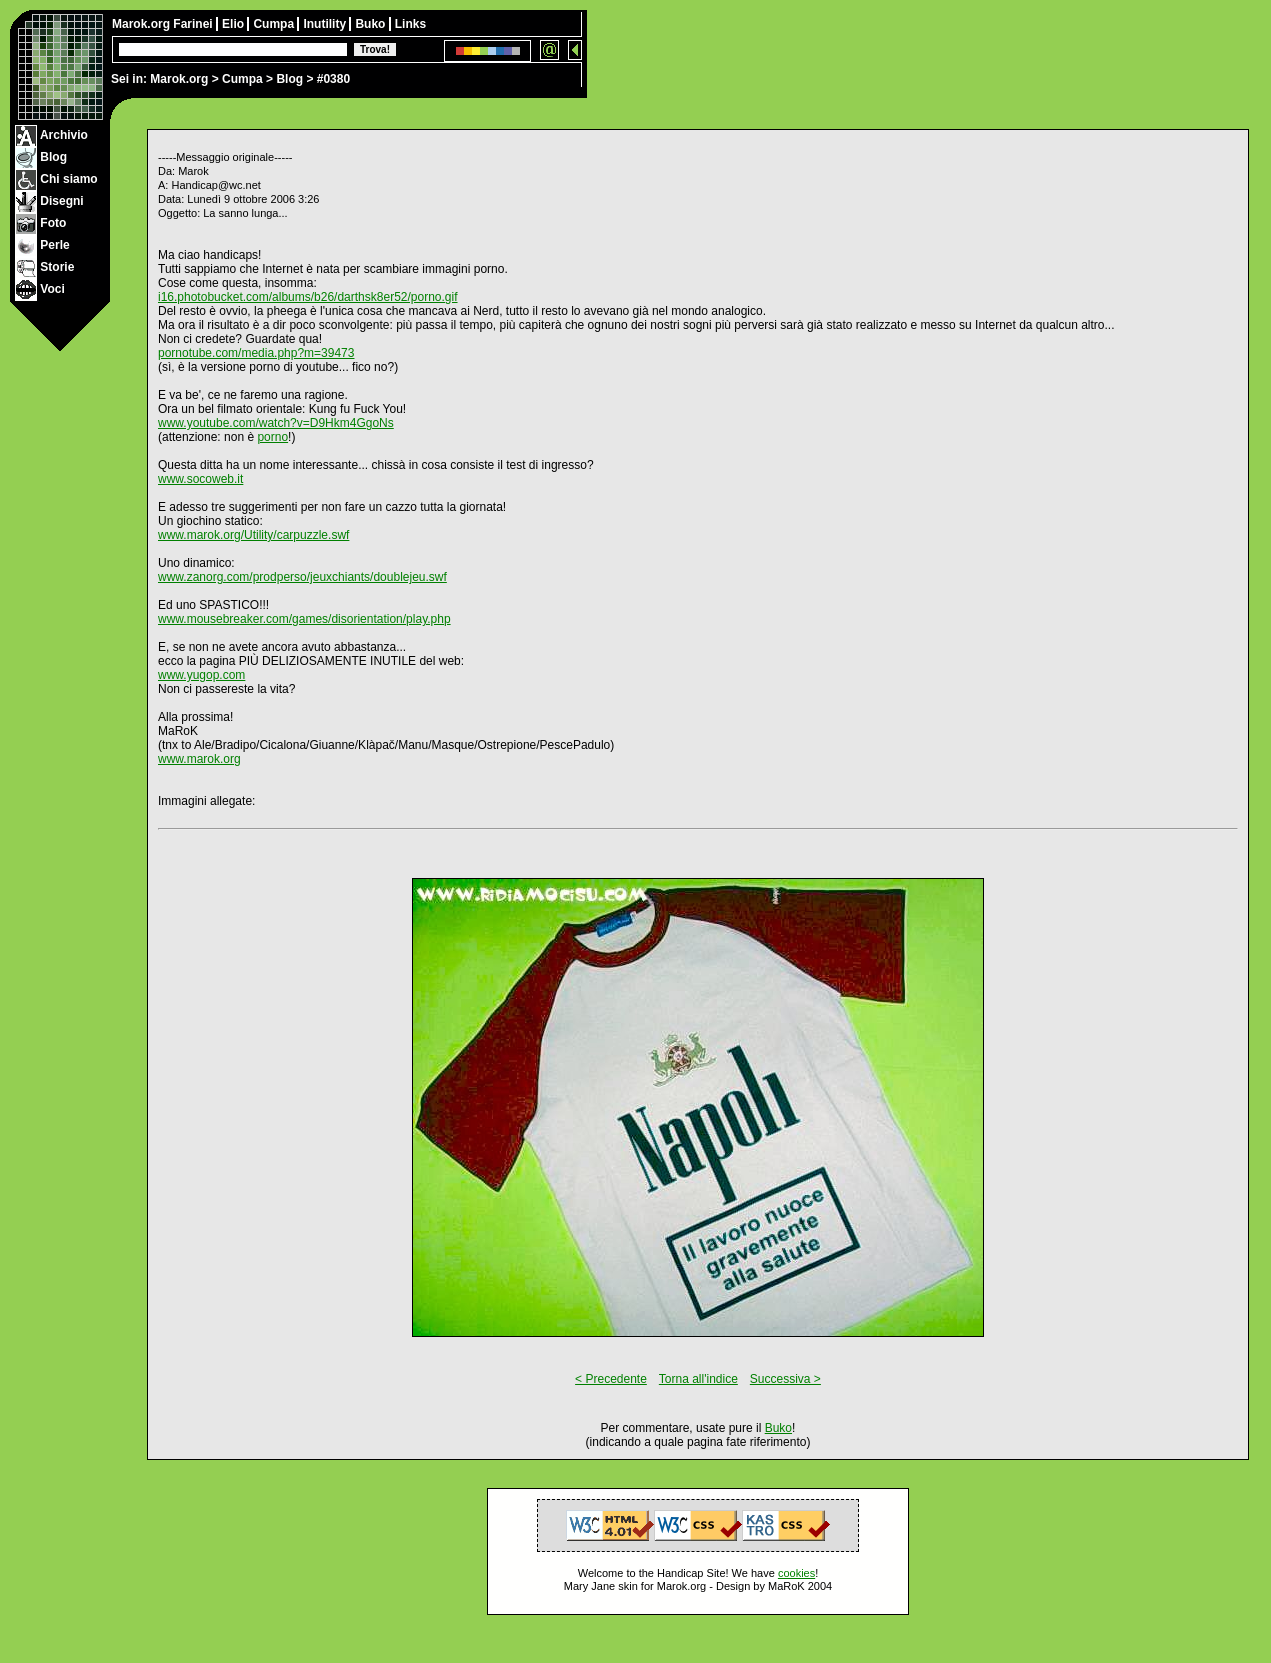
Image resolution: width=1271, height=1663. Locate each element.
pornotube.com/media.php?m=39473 (256, 353)
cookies (796, 1573)
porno (272, 437)
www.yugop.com (201, 675)
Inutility (326, 24)
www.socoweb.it (200, 479)
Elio (234, 24)
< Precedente (611, 1379)
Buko (371, 24)
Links (410, 24)
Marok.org (179, 79)
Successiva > (785, 1379)
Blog (289, 79)
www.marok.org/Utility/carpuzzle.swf (253, 535)
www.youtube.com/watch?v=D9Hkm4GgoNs (276, 423)
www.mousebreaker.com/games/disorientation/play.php (304, 619)
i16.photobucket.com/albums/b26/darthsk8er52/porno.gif (308, 297)
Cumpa (242, 79)
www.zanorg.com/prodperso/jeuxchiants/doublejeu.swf (302, 577)
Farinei (194, 24)
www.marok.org (199, 759)
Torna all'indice (698, 1379)
